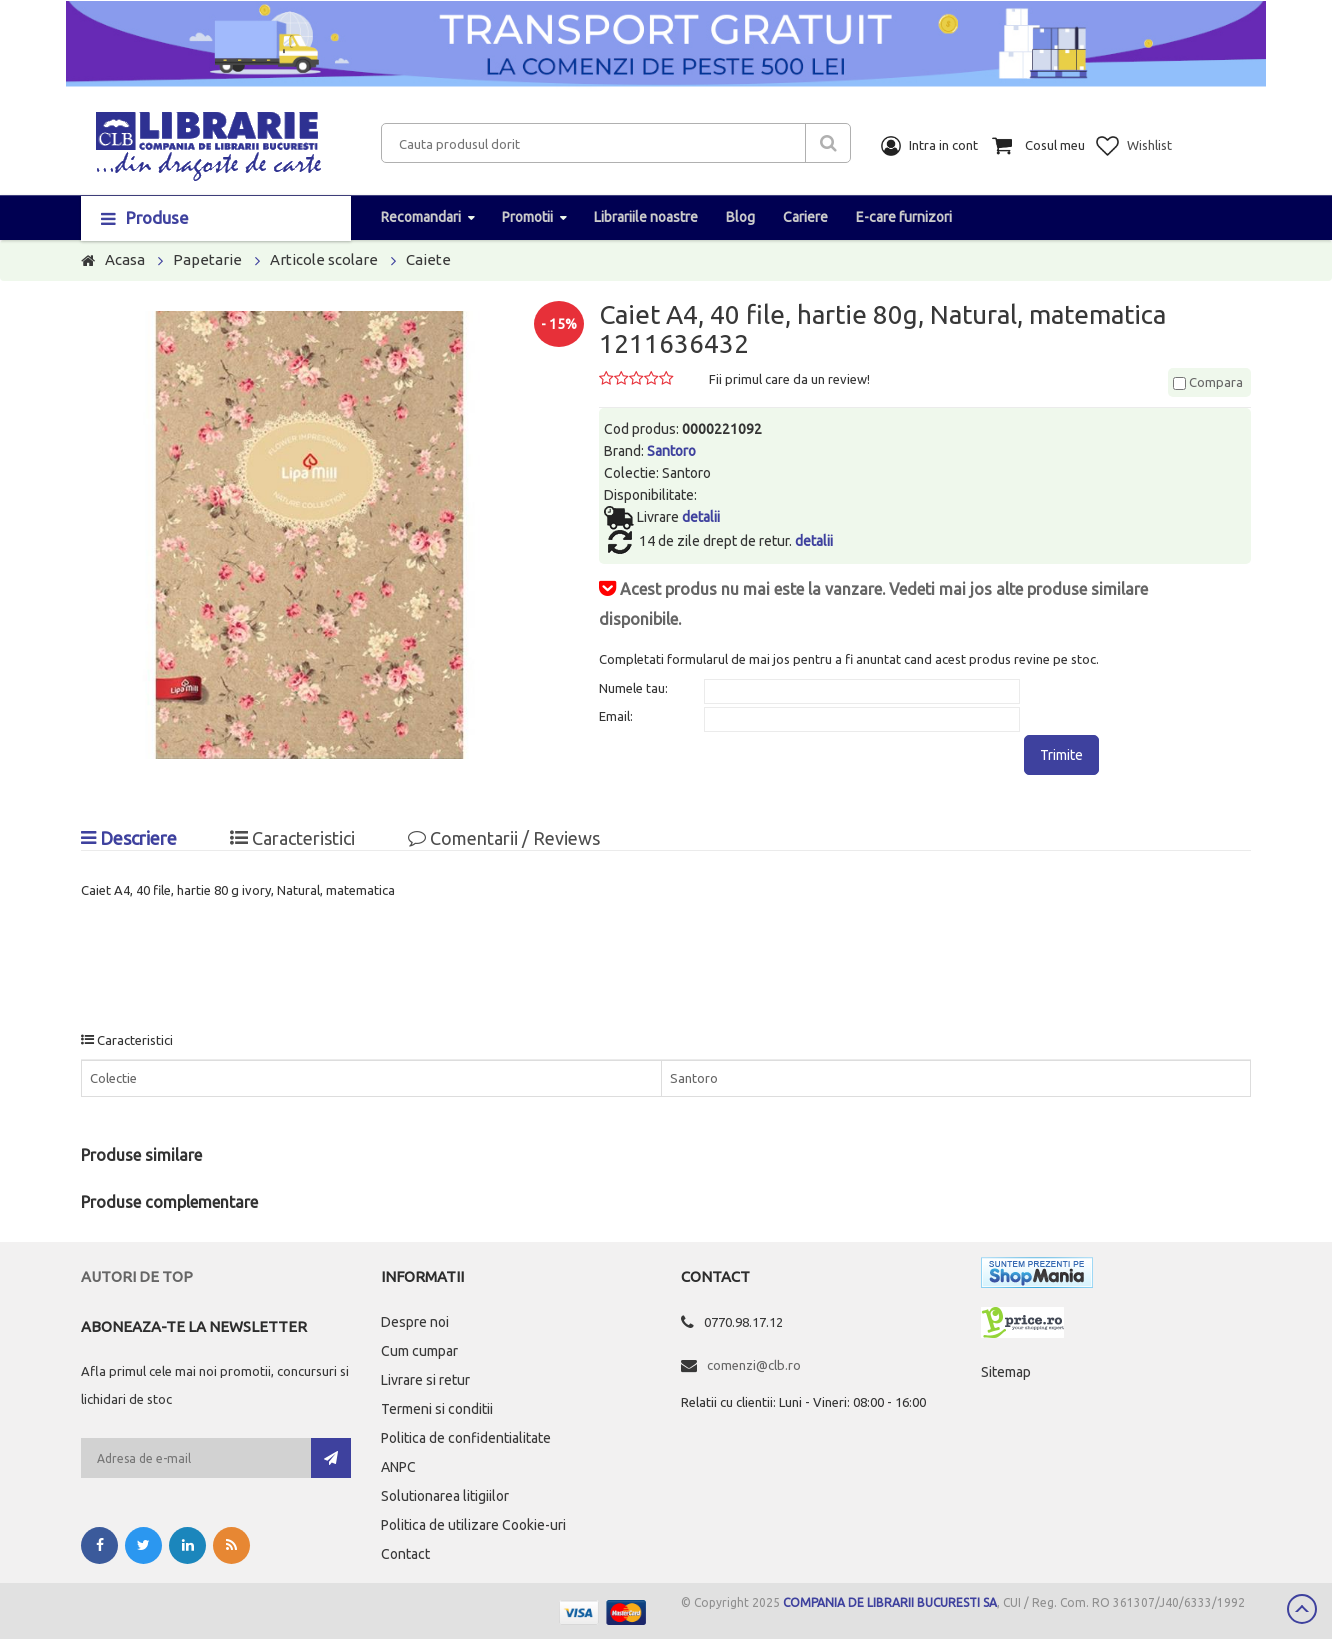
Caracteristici (292, 838)
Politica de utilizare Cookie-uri (473, 1525)
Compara (1208, 382)
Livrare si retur (425, 1380)
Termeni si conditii (437, 1409)
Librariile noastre (646, 217)
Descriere (129, 838)
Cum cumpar (419, 1351)
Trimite (1061, 755)
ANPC (398, 1467)
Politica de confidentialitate (466, 1438)
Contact (405, 1554)
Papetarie (207, 259)
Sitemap (1006, 1372)
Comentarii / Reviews (504, 838)
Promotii (527, 217)
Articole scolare (324, 259)
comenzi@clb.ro (754, 1365)
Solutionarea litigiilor (445, 1496)
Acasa (125, 259)
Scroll (1302, 1609)
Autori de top (137, 1276)
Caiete (428, 259)
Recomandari (421, 217)
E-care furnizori (904, 217)
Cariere (805, 217)
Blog (740, 217)
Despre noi (415, 1322)
